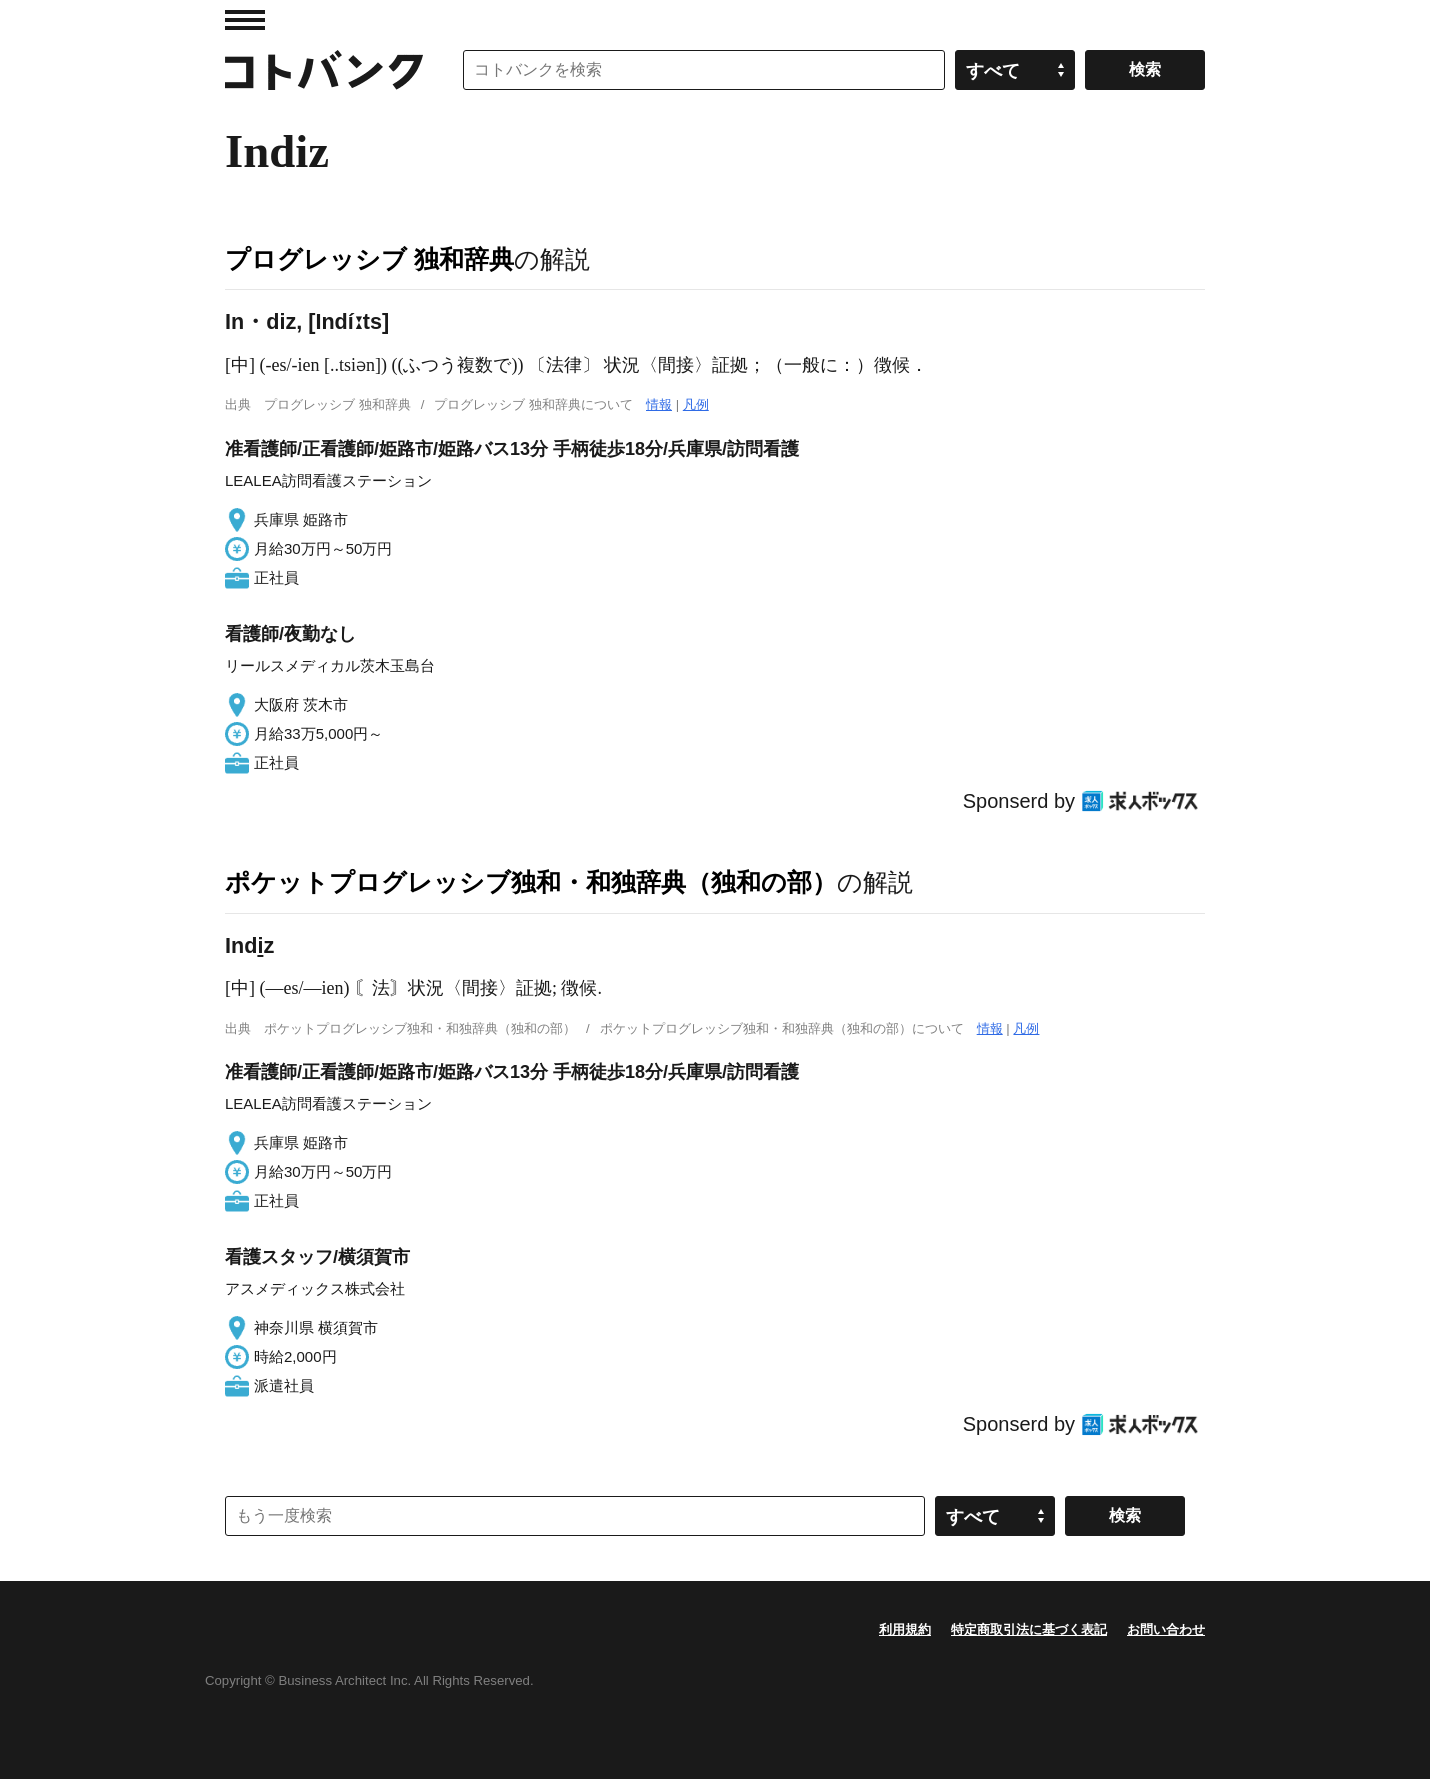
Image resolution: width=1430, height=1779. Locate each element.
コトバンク (324, 70)
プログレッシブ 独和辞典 (369, 259)
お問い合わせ (1166, 1629)
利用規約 (905, 1629)
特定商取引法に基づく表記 (1029, 1629)
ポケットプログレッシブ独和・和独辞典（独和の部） (531, 882)
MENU (245, 20)
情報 (659, 404)
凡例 (696, 404)
